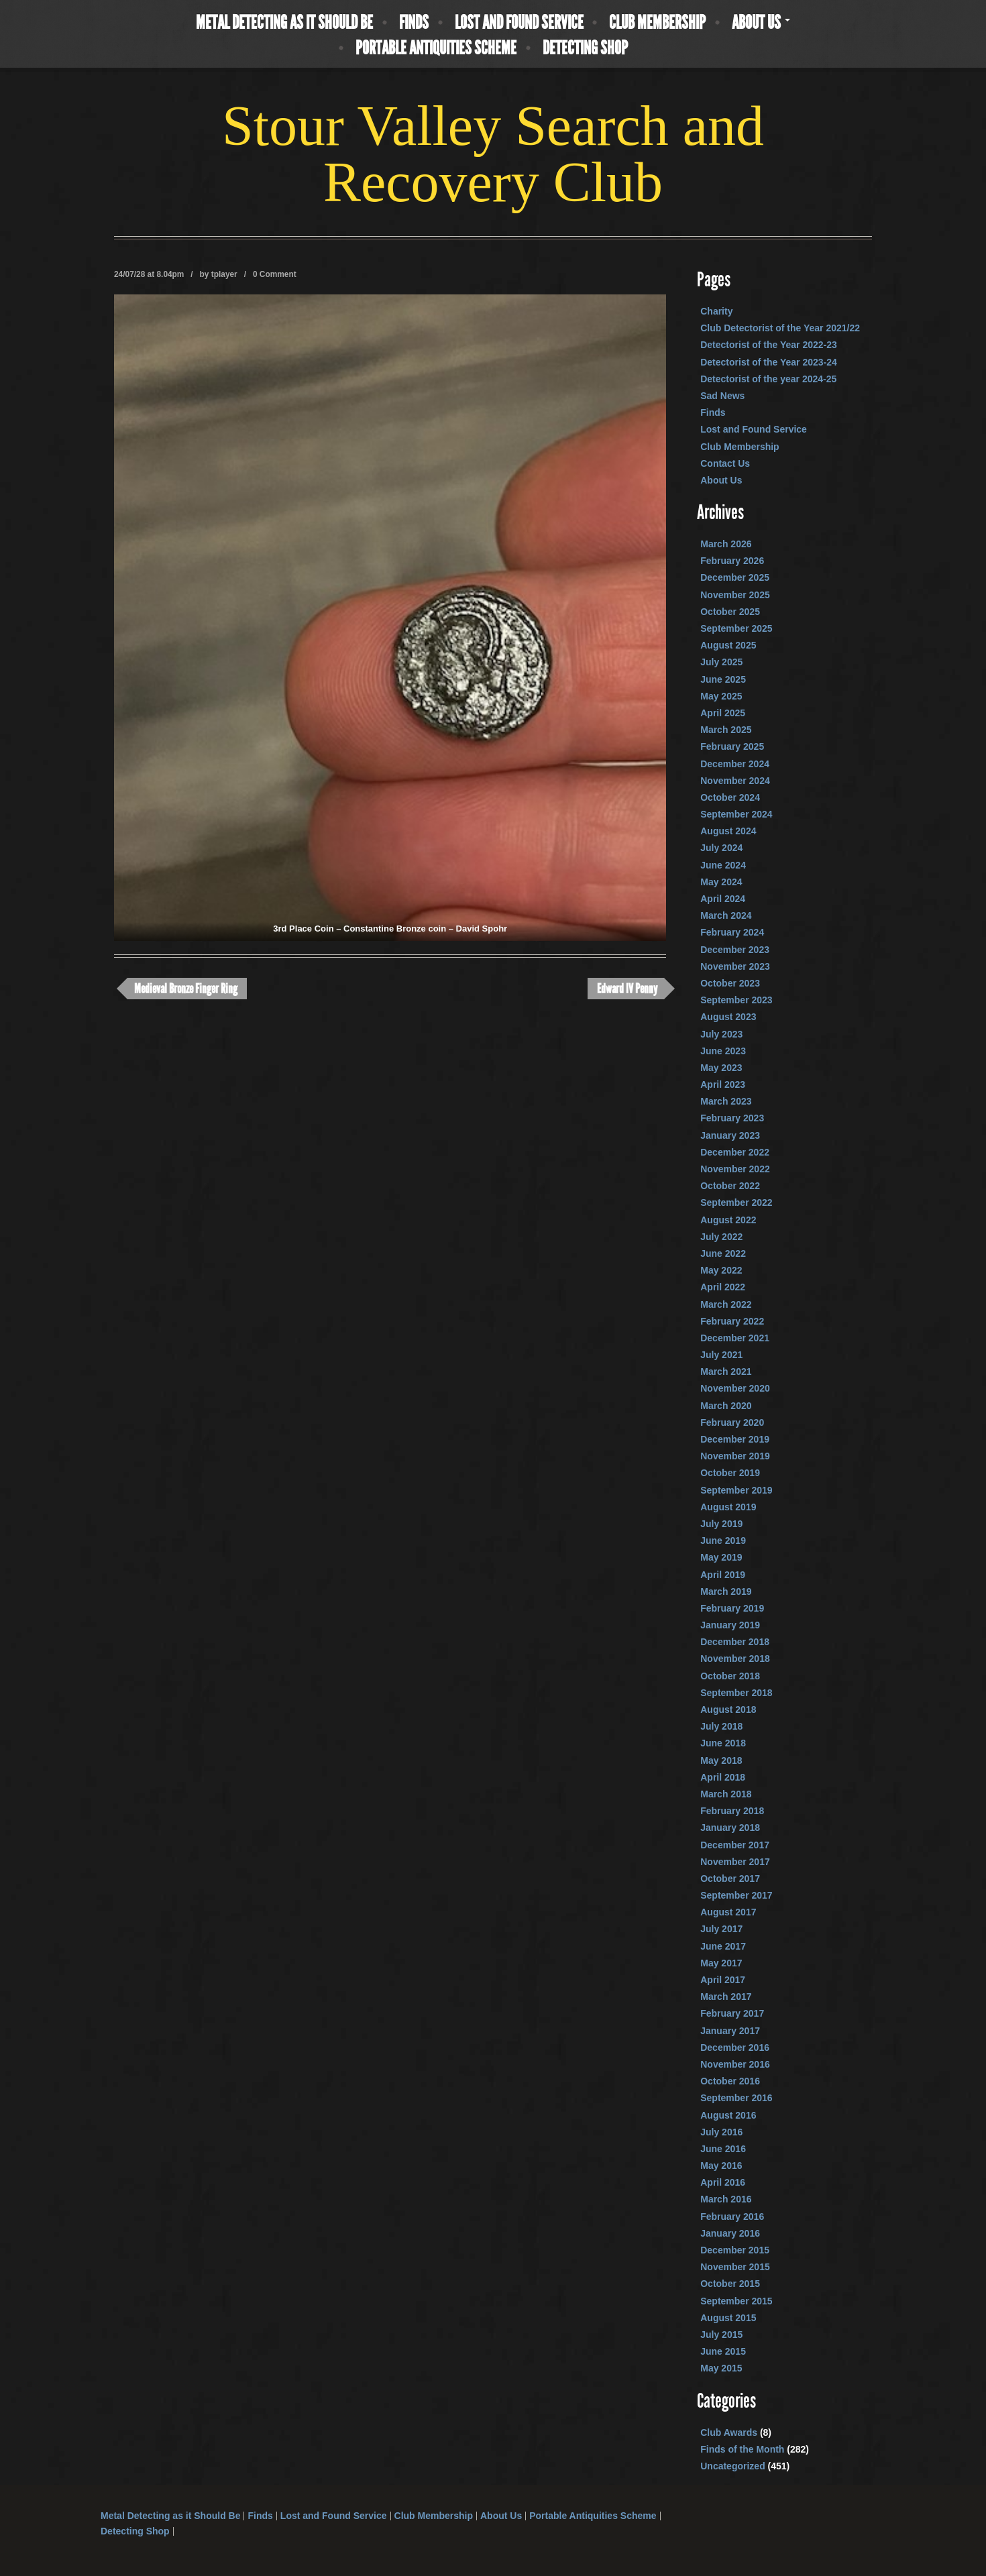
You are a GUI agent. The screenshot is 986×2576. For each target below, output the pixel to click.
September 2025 (736, 628)
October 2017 (730, 1878)
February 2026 (732, 560)
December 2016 (734, 2047)
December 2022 (734, 1152)
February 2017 (732, 2013)
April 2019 (722, 1574)
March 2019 (725, 1591)
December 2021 (734, 1338)
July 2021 (721, 1354)
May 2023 (721, 1067)
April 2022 (722, 1287)
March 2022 (725, 1304)
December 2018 (734, 1641)
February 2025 (732, 746)
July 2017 (721, 1928)
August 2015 (728, 2317)
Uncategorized (732, 2466)
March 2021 (725, 1371)
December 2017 (734, 1845)
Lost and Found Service (519, 22)
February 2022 (732, 1321)
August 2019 (728, 1507)
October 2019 (730, 1472)
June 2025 (723, 679)
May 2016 (721, 2165)
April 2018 (722, 1777)
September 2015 (736, 2301)
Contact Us (725, 463)
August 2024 (728, 831)
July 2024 (721, 847)
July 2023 (721, 1034)
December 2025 (734, 577)
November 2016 (735, 2064)
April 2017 (722, 1979)
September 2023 (736, 1000)
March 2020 (725, 1405)
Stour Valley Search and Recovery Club (493, 154)
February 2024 (732, 932)
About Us (761, 22)
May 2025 (721, 696)
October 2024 (730, 797)
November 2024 (735, 780)
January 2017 (730, 2030)
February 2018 (732, 1810)
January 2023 (730, 1135)
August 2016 (728, 2115)
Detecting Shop (585, 48)
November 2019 (735, 1456)
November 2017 (735, 1861)
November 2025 (735, 595)
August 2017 (728, 1912)
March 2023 (725, 1101)
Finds (414, 22)
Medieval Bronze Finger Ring (185, 989)
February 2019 (732, 1608)
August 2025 (728, 645)
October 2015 (730, 2283)
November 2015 (735, 2266)
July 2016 (721, 2132)
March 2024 (725, 915)
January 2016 (730, 2233)
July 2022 (721, 1236)
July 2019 (721, 1523)
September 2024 (736, 814)
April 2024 (722, 898)
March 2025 (725, 729)
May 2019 (721, 1557)
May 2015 (721, 2368)
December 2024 (734, 764)
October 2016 (730, 2081)
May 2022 (721, 1270)
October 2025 (730, 611)
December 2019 (734, 1439)
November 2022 (735, 1169)
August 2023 (728, 1016)
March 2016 (725, 2199)
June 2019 (723, 1540)
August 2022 (728, 1220)
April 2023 (722, 1084)
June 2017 (723, 1946)
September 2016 (736, 2097)
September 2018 (736, 1692)
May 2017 (721, 1963)
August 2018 (728, 1709)
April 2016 (722, 2182)
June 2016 (723, 2148)
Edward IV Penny (627, 989)
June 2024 (723, 865)
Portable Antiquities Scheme (435, 48)
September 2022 (736, 1202)
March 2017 (725, 1996)
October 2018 (730, 1676)
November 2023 (735, 966)
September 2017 (736, 1895)
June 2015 (723, 2351)
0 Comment (274, 274)
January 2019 (730, 1625)
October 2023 (730, 983)
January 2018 (730, 1827)
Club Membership (657, 22)
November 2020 (735, 1388)
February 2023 (732, 1118)
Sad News (722, 395)
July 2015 (721, 2334)
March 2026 (725, 544)
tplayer (224, 274)
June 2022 (723, 1253)
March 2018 (725, 1794)
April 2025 (722, 713)
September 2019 (736, 1490)
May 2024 (721, 882)
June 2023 (723, 1051)
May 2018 (721, 1760)
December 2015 (734, 2250)
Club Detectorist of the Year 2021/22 (780, 328)
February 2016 (732, 2216)
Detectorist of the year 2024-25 (768, 379)
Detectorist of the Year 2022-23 (768, 344)
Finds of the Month (742, 2449)
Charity (716, 311)
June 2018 (723, 1743)
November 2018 (735, 1658)
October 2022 (730, 1185)
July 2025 (721, 662)
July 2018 (721, 1726)
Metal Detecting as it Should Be (284, 22)
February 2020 (732, 1422)
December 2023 (734, 949)
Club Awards (728, 2432)
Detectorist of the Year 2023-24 (768, 362)
